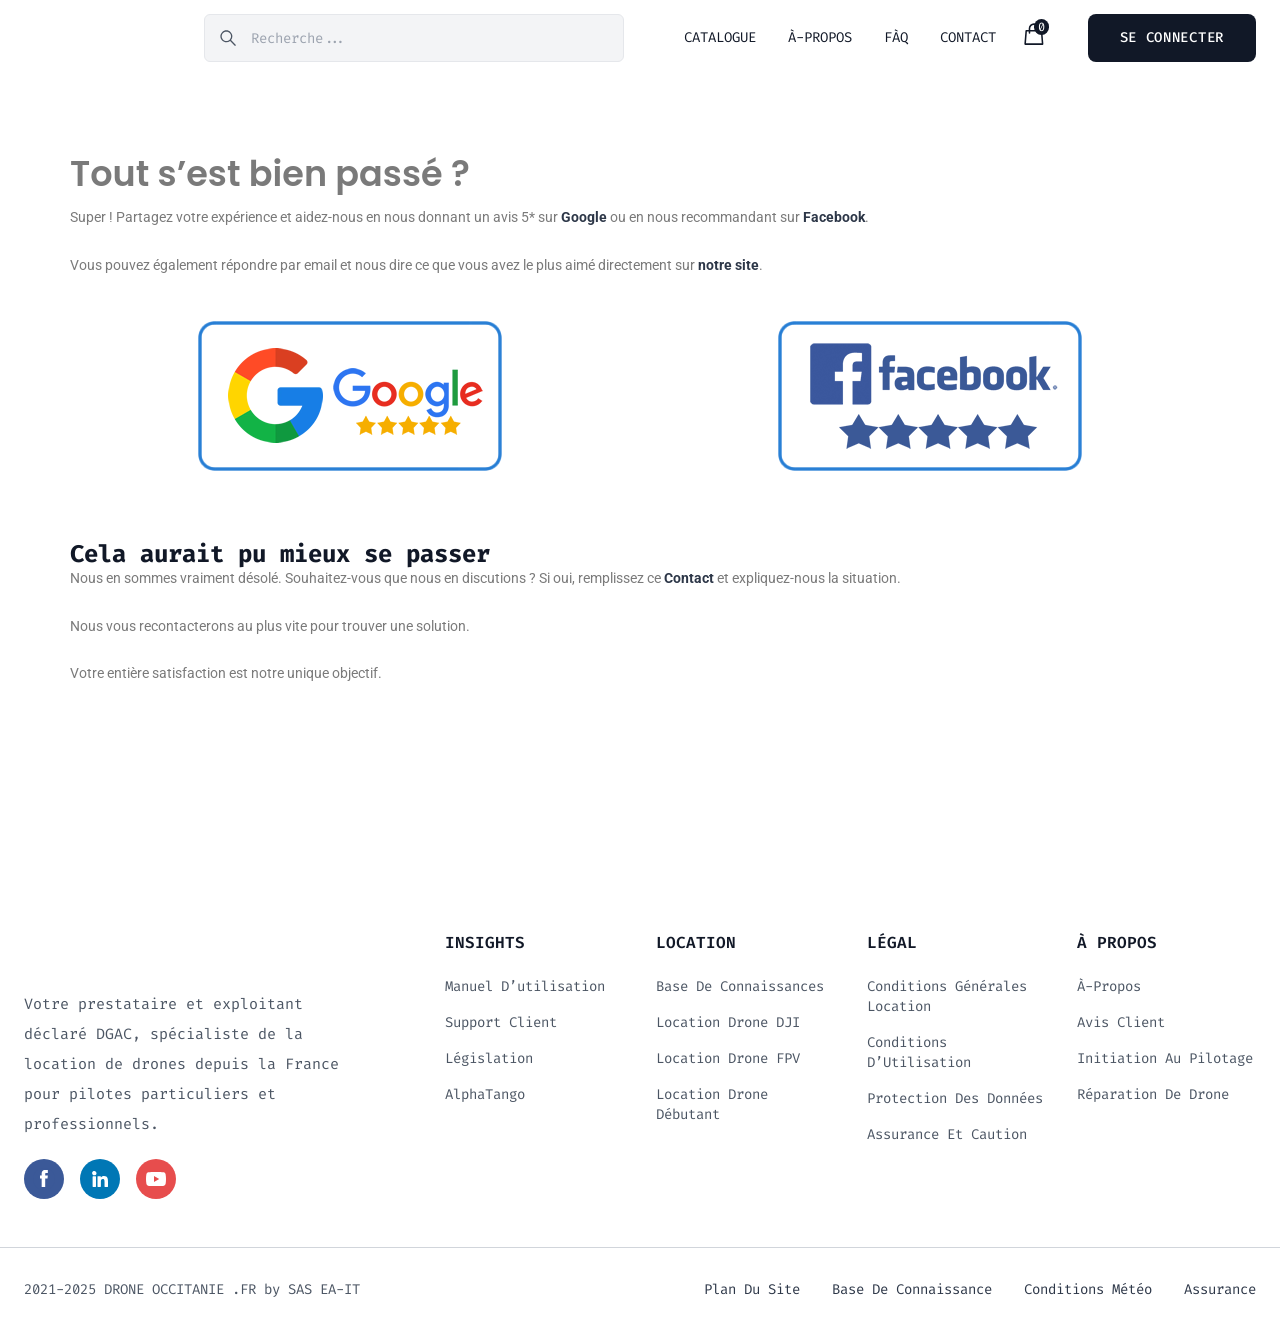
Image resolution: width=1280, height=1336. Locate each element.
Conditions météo (1088, 1293)
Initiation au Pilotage (1165, 1062)
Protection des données (955, 1102)
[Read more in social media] (44, 1183)
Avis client (1121, 1026)
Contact (689, 582)
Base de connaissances (740, 990)
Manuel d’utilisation (525, 990)
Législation (489, 1062)
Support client (501, 1026)
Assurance (1220, 1293)
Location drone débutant (712, 1108)
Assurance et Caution (947, 1138)
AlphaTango (485, 1098)
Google (584, 221)
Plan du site (752, 1293)
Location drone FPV (728, 1062)
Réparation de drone (1153, 1098)
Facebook (834, 221)
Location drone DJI (728, 1026)
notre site (728, 269)
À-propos (1109, 990)
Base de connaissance (912, 1293)
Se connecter (1172, 39)
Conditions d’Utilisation (919, 1056)
